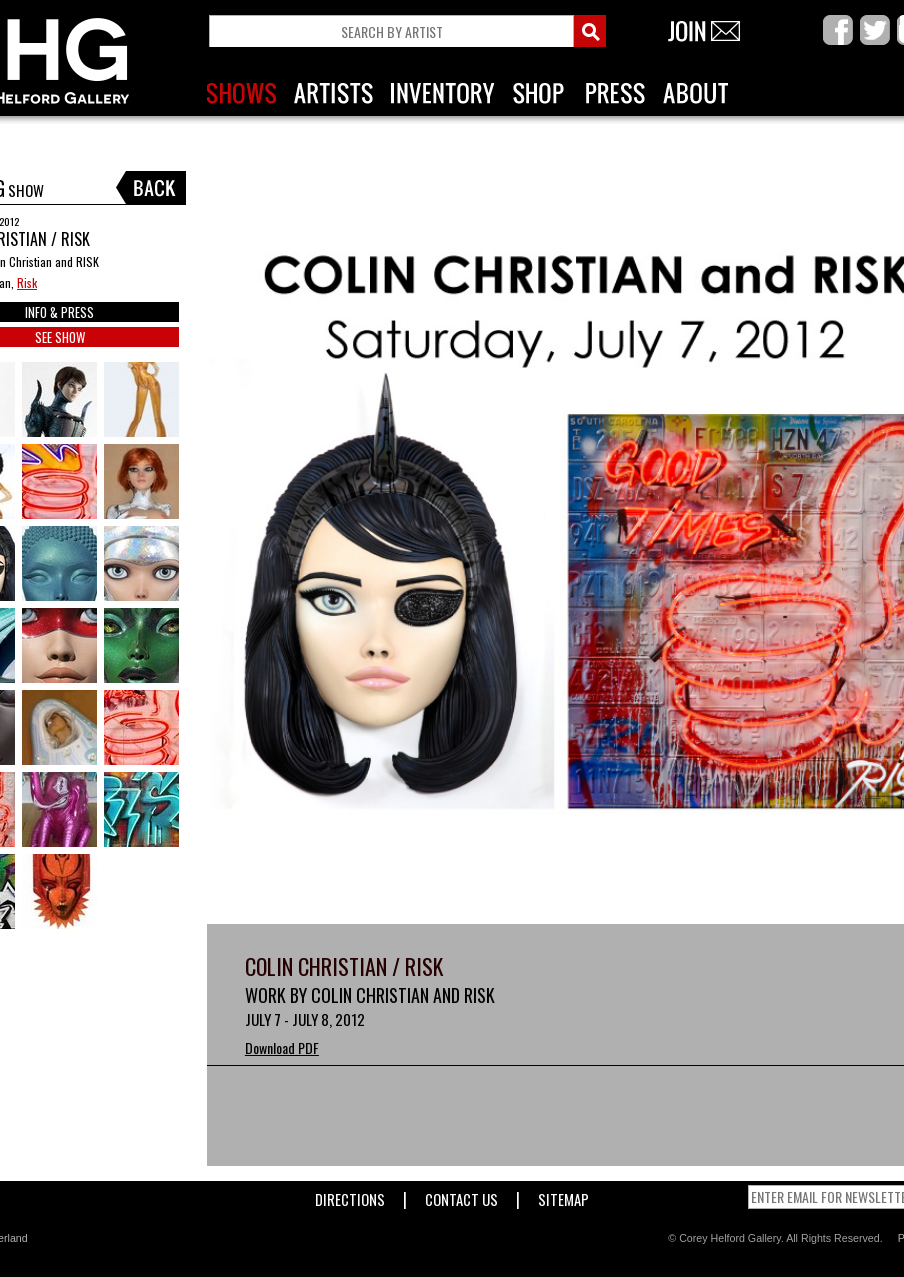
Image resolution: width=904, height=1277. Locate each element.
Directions (350, 1195)
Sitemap (563, 1195)
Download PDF (282, 1047)
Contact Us (461, 1195)
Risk (27, 282)
